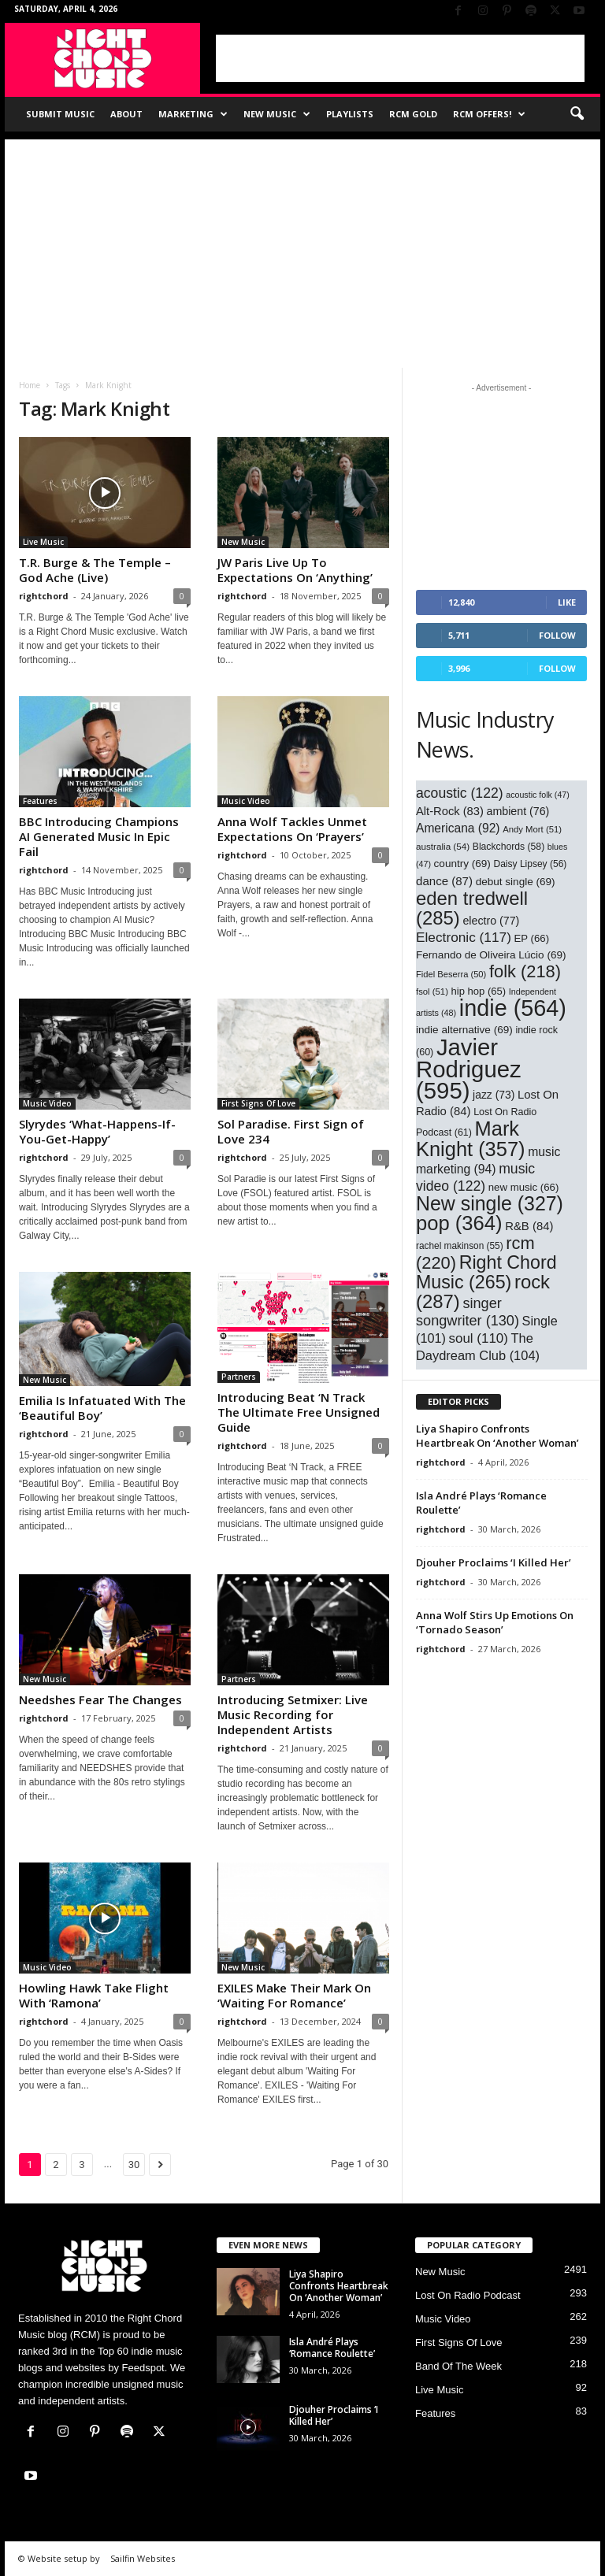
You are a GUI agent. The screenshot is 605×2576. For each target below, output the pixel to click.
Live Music (43, 541)
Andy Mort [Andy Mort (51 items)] (532, 829)
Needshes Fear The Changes (100, 1699)
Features (40, 800)
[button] (576, 114)
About (126, 114)
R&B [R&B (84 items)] (529, 1226)
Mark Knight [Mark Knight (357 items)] (470, 1139)
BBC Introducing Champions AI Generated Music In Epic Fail (99, 836)
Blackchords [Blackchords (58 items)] (508, 846)
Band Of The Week (458, 2366)
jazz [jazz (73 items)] (493, 1094)
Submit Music (60, 114)
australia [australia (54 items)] (443, 846)
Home (29, 385)
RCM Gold (413, 114)
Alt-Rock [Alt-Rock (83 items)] (450, 811)
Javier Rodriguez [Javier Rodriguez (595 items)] (468, 1068)
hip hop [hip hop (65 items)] (479, 991)
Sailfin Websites (142, 2558)
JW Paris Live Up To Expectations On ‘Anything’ (295, 569)
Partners (238, 1376)
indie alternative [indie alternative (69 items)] (464, 1030)
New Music (276, 114)
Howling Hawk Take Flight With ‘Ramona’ (94, 1995)
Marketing (193, 114)
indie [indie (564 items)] (512, 1008)
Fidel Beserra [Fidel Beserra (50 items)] (451, 974)
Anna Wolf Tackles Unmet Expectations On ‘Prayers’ (292, 829)
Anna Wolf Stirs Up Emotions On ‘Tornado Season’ (494, 1622)
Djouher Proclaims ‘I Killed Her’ (493, 1562)
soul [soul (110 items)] (478, 1338)
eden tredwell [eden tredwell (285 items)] (472, 908)
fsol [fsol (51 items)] (432, 991)
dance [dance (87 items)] (444, 881)
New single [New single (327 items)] (489, 1203)
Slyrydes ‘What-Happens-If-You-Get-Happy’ (97, 1131)
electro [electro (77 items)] (490, 920)
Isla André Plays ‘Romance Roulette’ (332, 2347)
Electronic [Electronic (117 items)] (463, 937)
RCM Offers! (489, 114)
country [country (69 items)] (462, 863)
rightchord (44, 596)
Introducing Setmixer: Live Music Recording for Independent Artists (292, 1714)
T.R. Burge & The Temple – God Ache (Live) (95, 569)
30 (134, 2164)
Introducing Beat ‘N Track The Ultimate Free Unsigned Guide (298, 1412)
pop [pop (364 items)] (459, 1223)
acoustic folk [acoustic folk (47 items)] (538, 794)
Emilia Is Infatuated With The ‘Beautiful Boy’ (102, 1407)
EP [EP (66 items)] (532, 938)
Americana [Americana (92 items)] (458, 828)
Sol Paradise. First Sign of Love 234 (290, 1131)
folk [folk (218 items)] (525, 971)
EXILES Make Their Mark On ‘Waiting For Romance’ (294, 1995)
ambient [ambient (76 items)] (518, 811)
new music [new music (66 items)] (523, 1187)
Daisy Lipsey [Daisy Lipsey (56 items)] (530, 863)
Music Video (245, 800)
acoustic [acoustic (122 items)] (459, 793)
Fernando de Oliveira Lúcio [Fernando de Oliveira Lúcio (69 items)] (491, 955)
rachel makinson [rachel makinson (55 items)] (459, 1245)
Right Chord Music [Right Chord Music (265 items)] (486, 1272)
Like (567, 602)
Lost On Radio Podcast (468, 2295)
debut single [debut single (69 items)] (515, 882)
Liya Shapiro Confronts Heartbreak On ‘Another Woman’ (497, 1435)
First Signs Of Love (258, 1103)
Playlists (349, 114)
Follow (557, 635)
